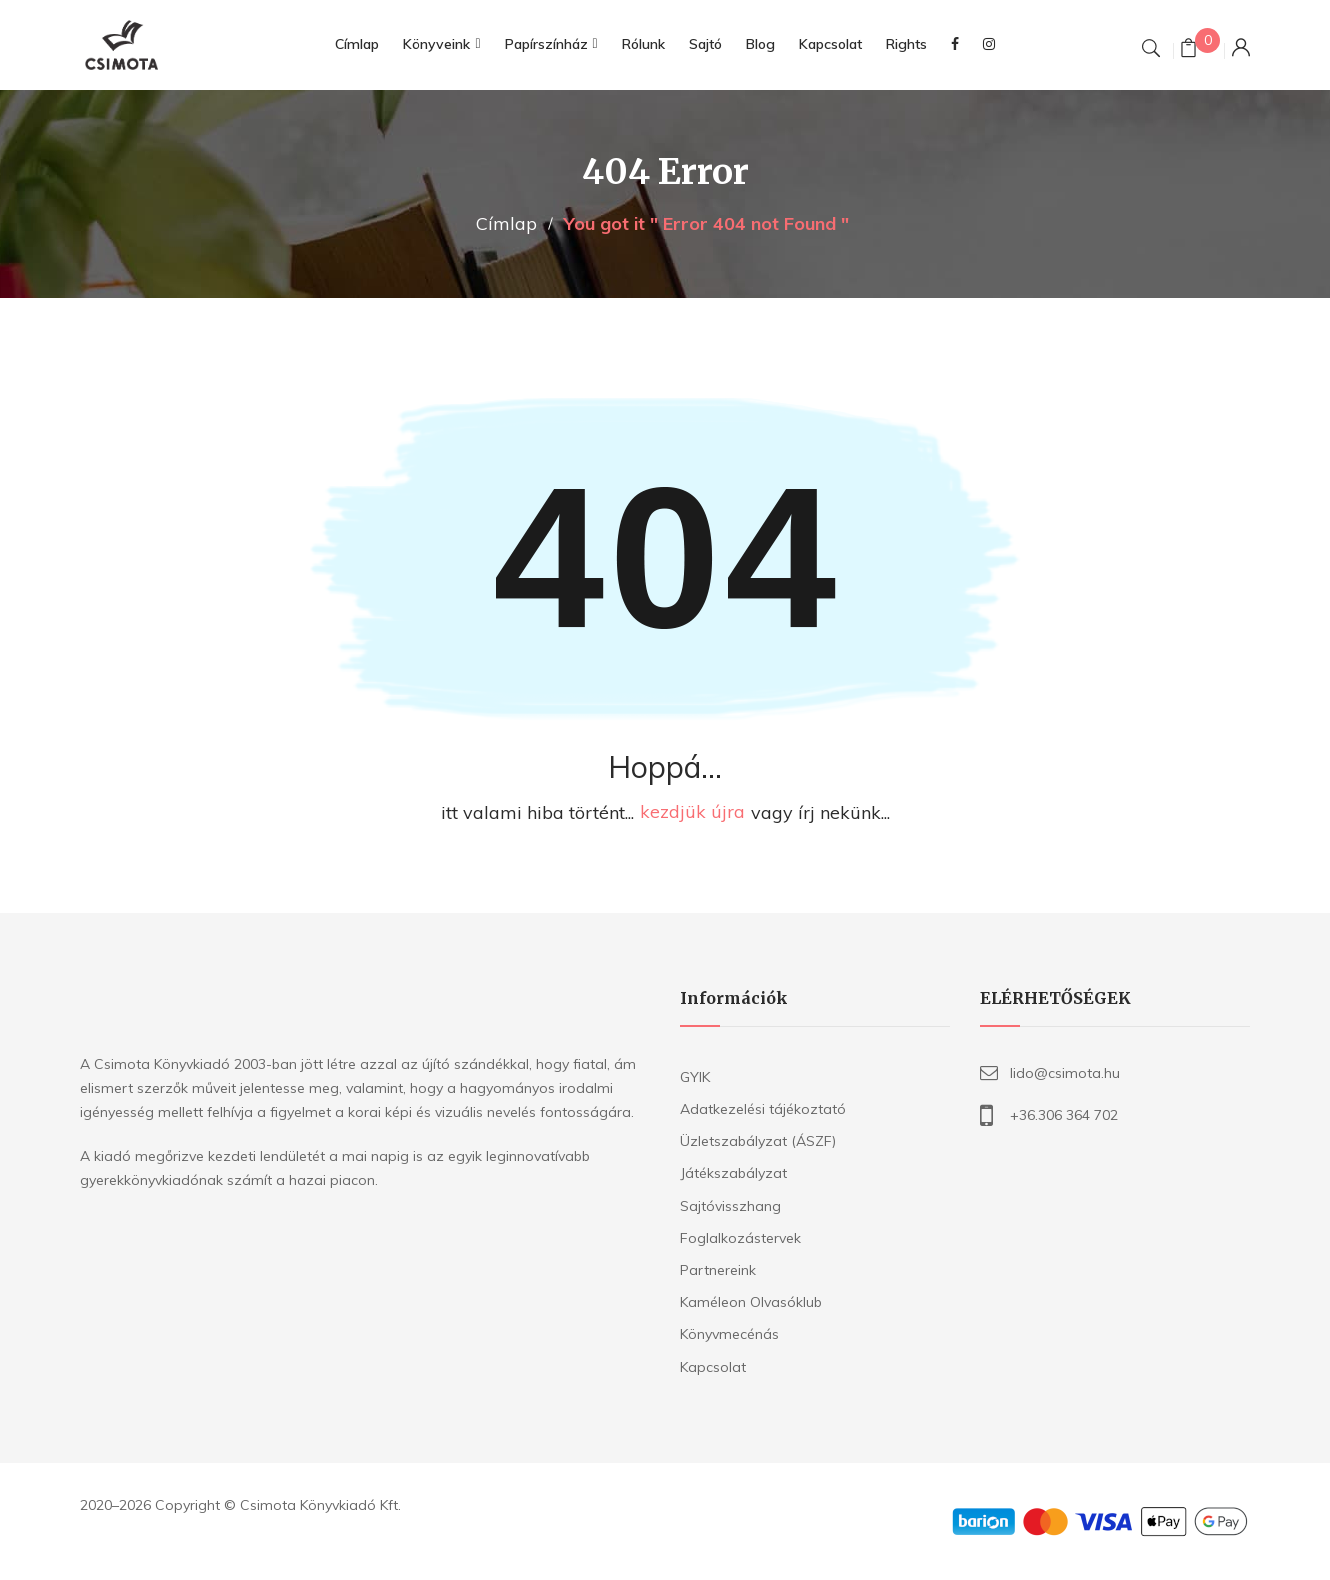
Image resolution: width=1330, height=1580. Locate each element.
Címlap (506, 223)
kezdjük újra (692, 812)
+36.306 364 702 (1064, 1115)
